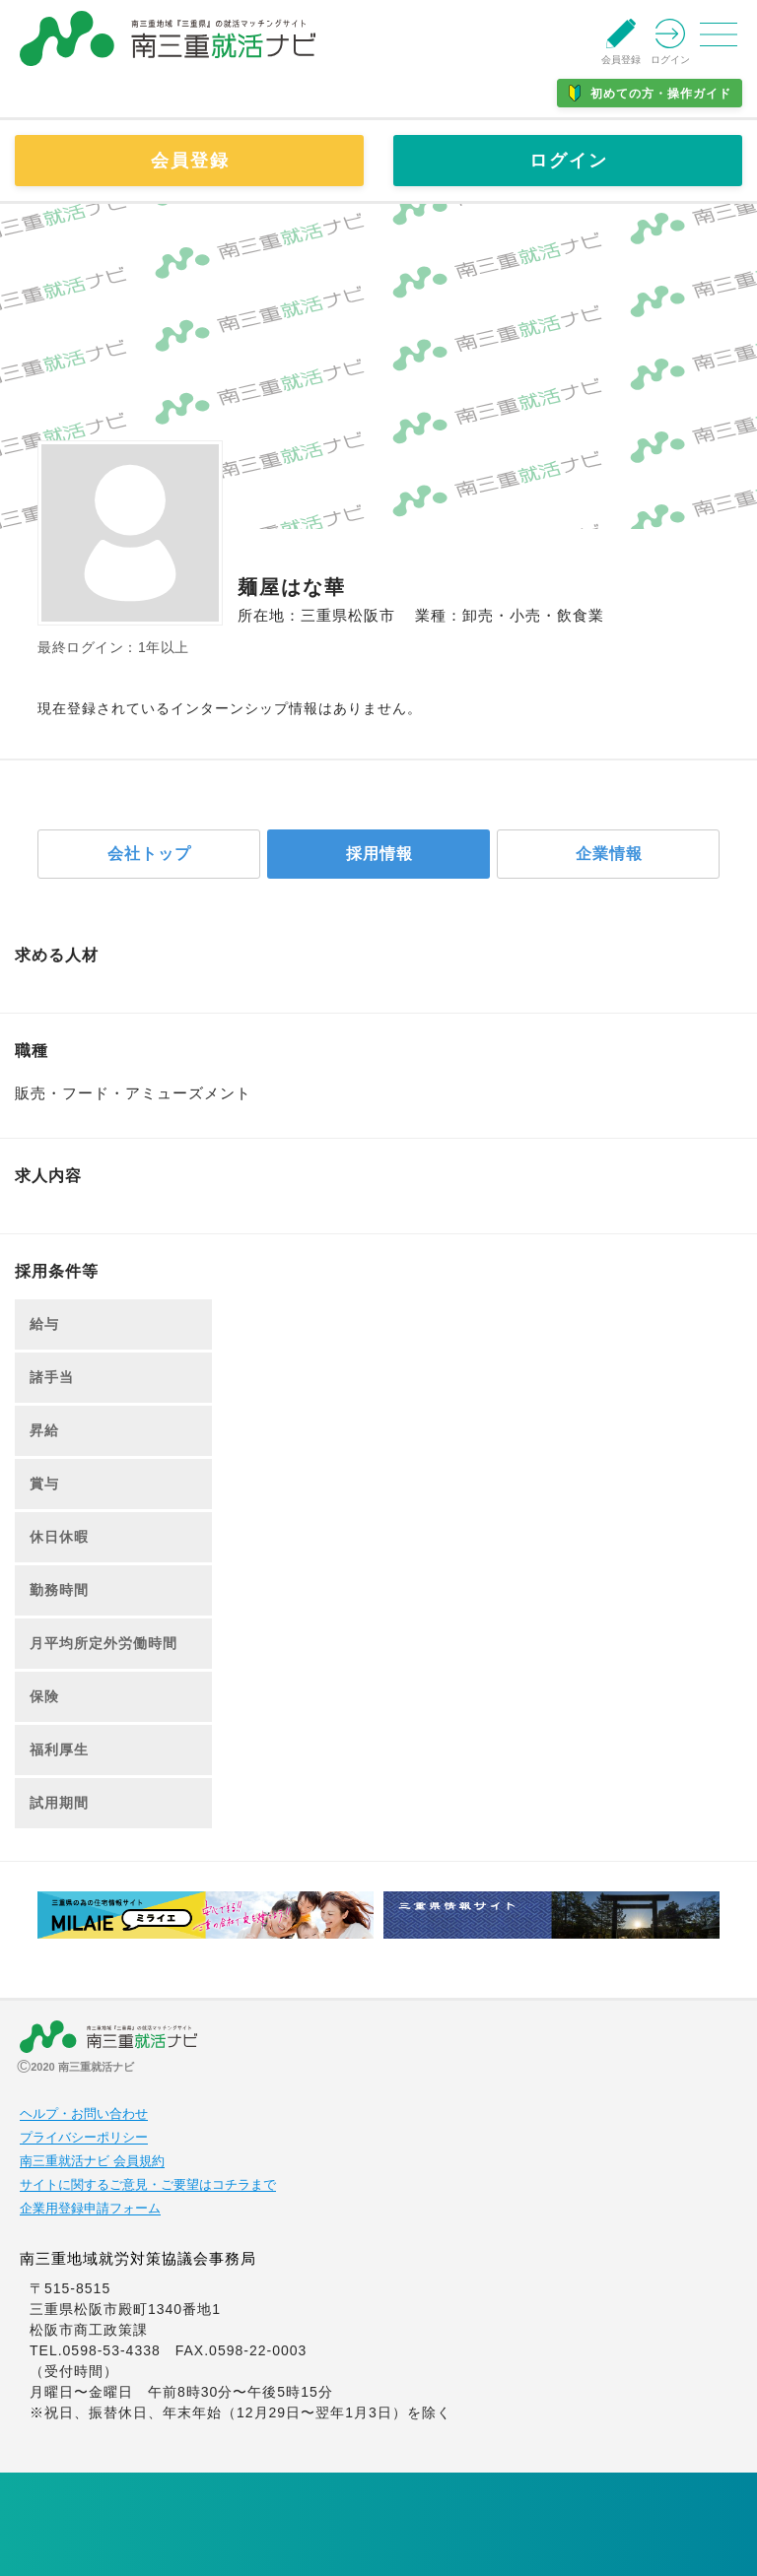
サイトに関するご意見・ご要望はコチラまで (148, 2185)
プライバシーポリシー (84, 2138)
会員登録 (190, 160)
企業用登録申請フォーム (90, 2208)
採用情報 (379, 853)
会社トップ (149, 853)
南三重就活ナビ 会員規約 (92, 2161)
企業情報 (609, 853)
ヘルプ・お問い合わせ (84, 2114)
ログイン (568, 160)
